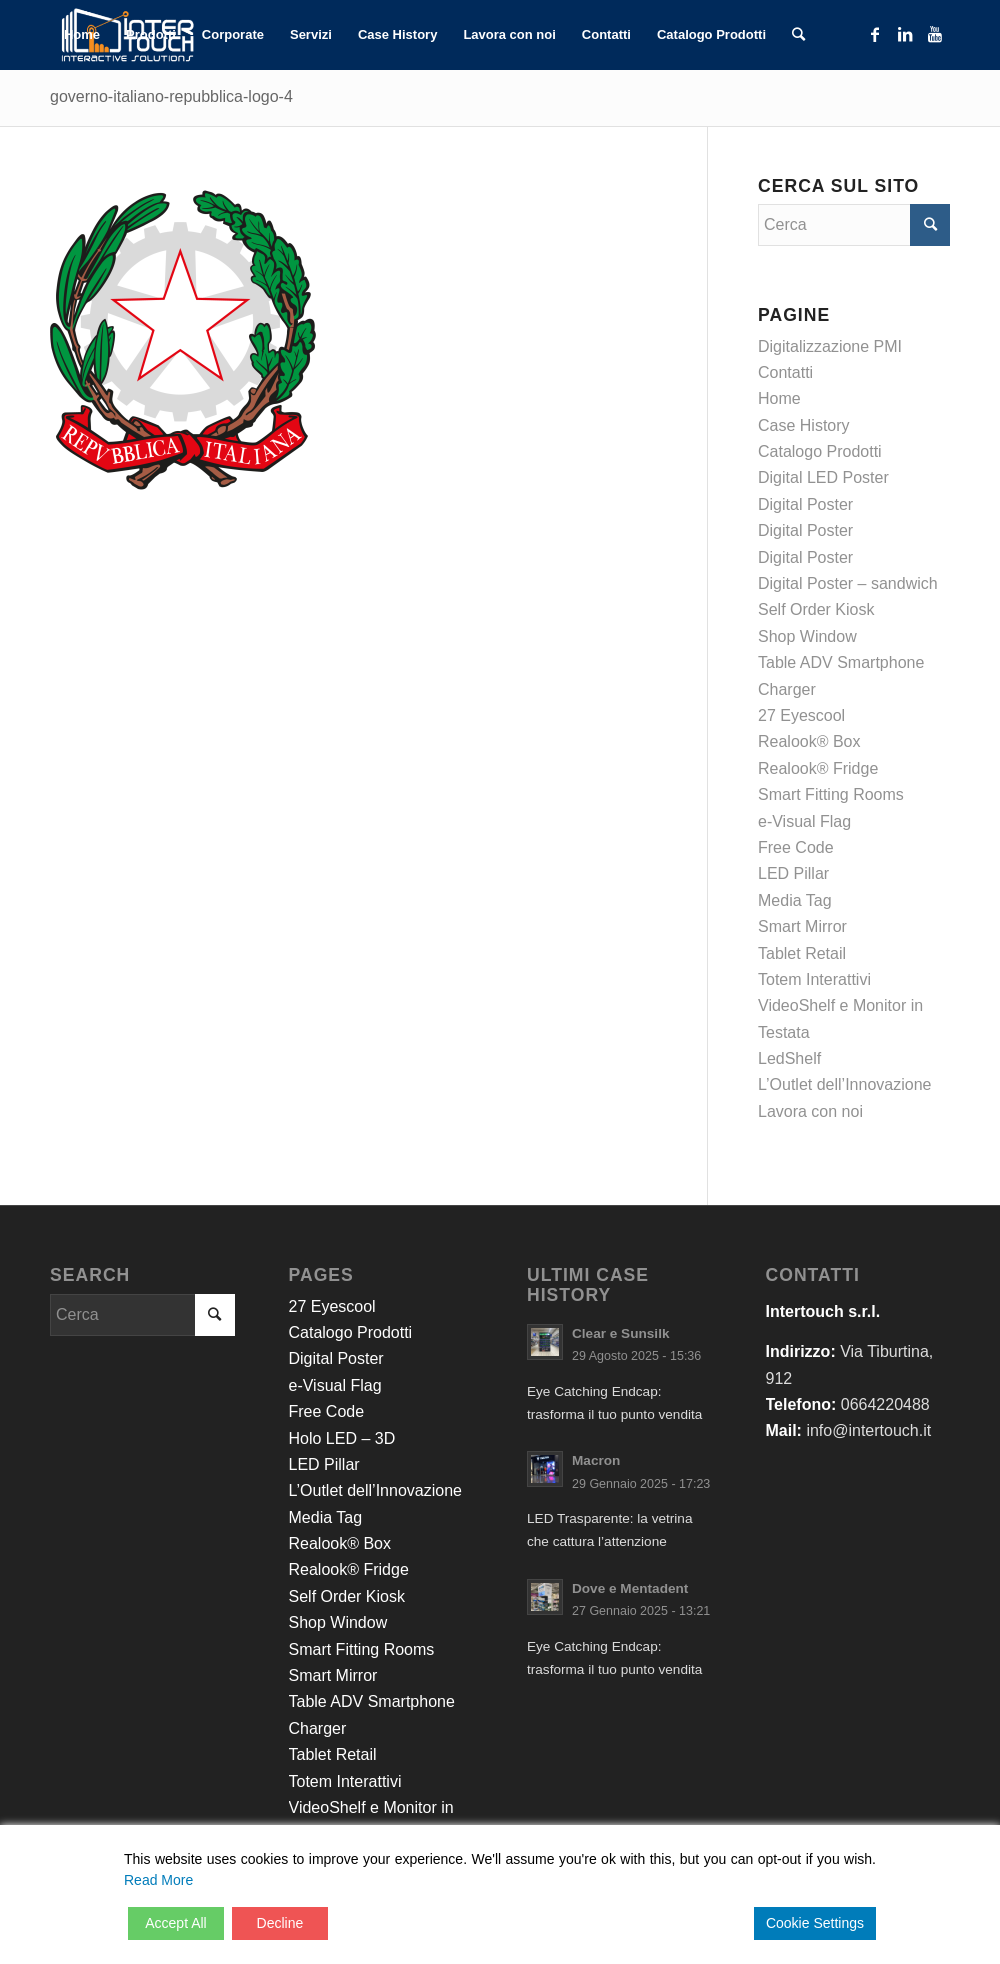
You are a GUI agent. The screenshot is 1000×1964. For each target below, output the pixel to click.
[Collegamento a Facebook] (875, 34)
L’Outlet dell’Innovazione (844, 1084)
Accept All (175, 1923)
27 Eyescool (801, 715)
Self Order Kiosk (816, 609)
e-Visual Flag (804, 821)
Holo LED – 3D (342, 1438)
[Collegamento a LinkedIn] (905, 34)
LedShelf (789, 1058)
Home (779, 398)
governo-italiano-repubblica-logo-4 (171, 96)
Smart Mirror (802, 926)
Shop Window (807, 636)
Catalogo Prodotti (820, 451)
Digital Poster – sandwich (848, 583)
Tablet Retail (802, 953)
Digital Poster (805, 504)
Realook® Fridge (818, 768)
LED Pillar (793, 873)
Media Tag (795, 900)
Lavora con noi (810, 1111)
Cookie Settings (815, 1923)
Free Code (796, 847)
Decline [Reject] (280, 1923)
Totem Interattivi (814, 979)
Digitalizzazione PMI (830, 346)
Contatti (785, 372)
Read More (158, 1880)
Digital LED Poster (823, 477)
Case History (804, 425)
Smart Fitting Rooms (831, 794)
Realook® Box (809, 741)
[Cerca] (798, 35)
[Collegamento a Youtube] (935, 34)
